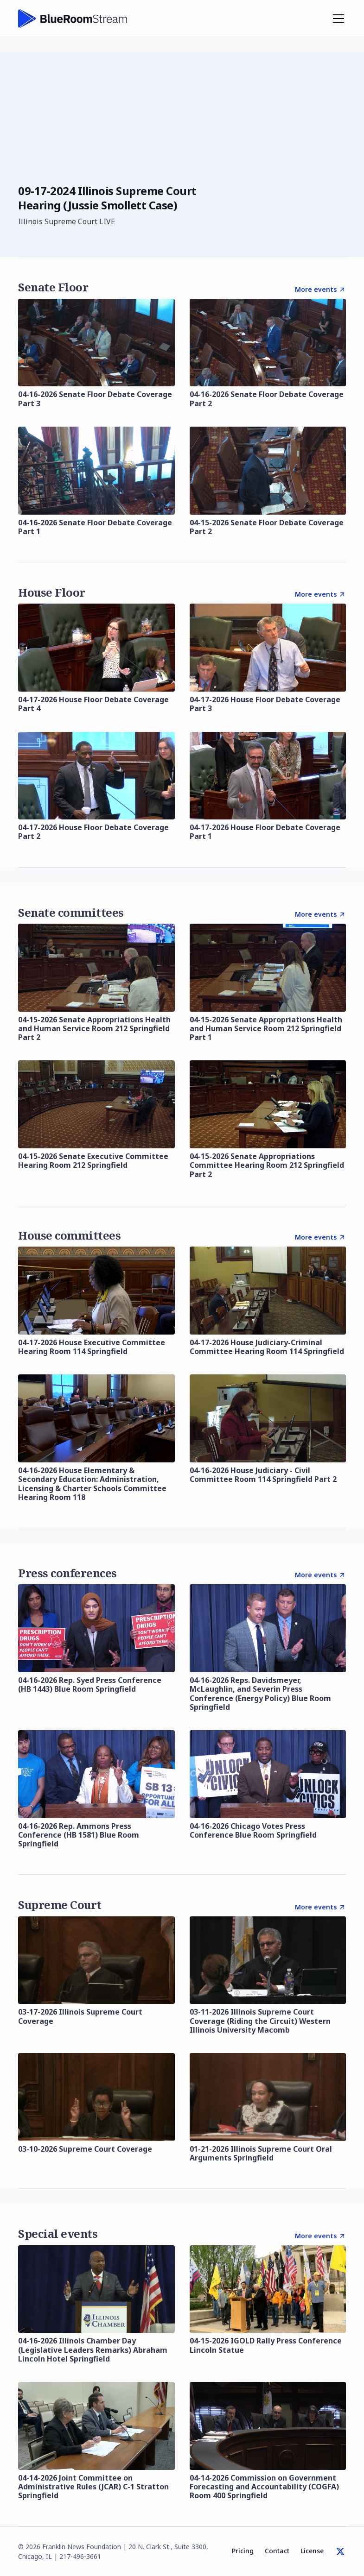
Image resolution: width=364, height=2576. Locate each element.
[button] (336, 18)
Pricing (243, 2550)
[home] (73, 18)
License (312, 2550)
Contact (277, 2550)
